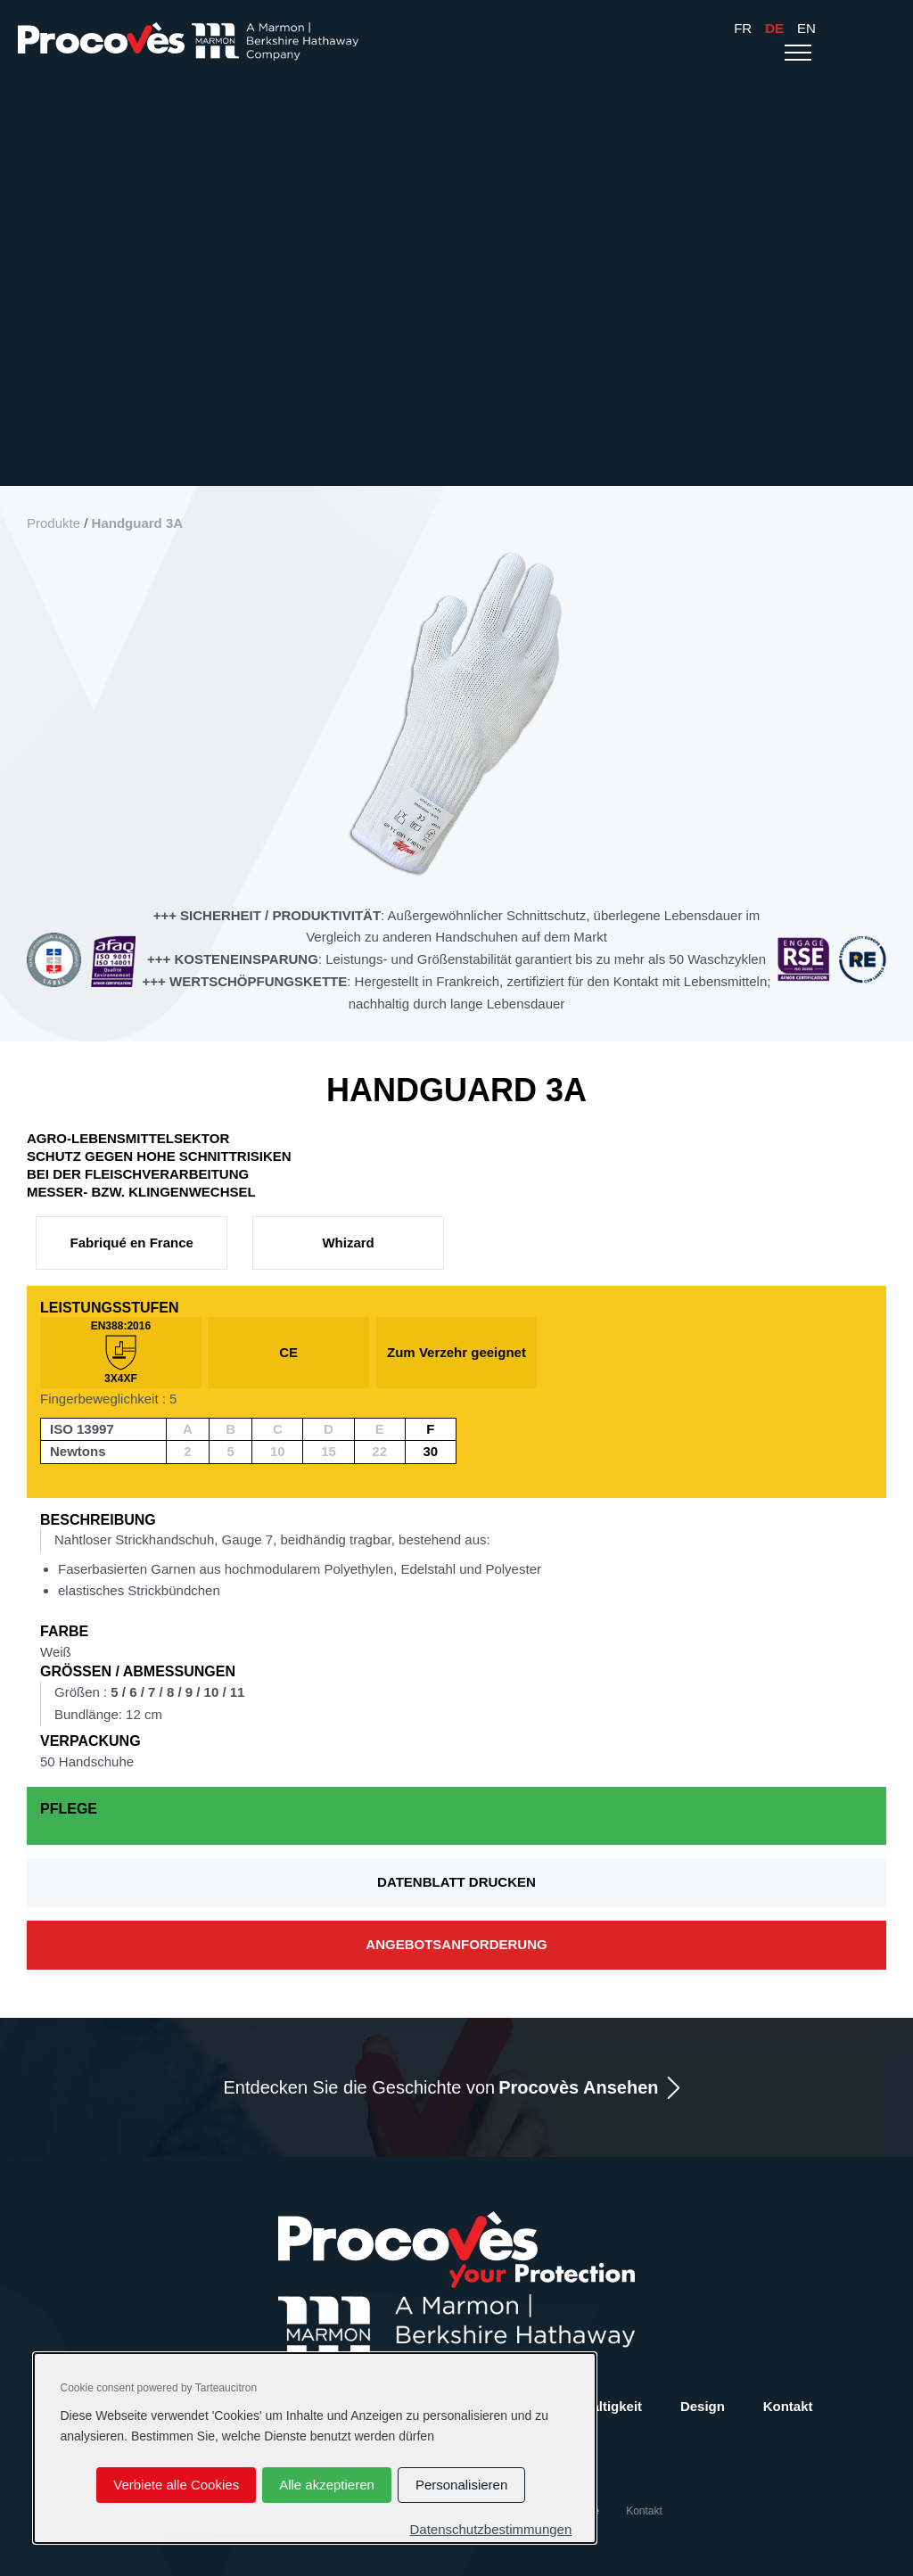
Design (702, 2406)
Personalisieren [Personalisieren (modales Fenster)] (461, 2484)
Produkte (53, 523)
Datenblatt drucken (456, 1881)
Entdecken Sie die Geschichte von (441, 2088)
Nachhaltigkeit (597, 2406)
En (806, 28)
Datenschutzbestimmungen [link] (490, 2529)
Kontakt (788, 2406)
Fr (743, 28)
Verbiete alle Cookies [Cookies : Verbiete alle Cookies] (176, 2484)
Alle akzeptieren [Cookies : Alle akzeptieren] (326, 2484)
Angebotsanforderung (456, 1944)
